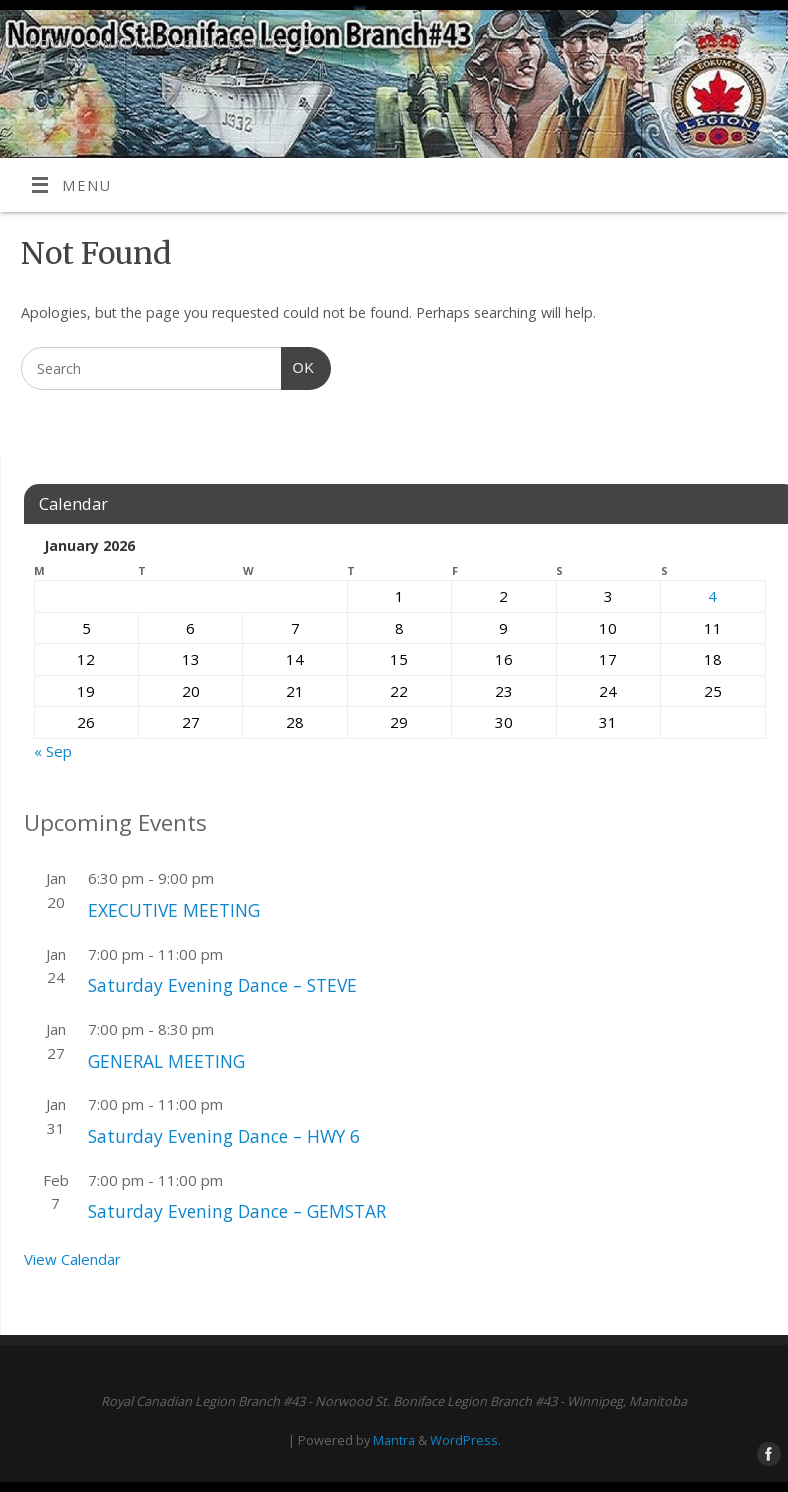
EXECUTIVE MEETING (174, 910)
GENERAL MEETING (166, 1061)
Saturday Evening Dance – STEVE (222, 985)
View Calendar (72, 1259)
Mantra (394, 1440)
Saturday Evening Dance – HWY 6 (224, 1136)
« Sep (53, 751)
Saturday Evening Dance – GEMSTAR (237, 1211)
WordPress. (465, 1440)
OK (298, 365)
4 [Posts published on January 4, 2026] (712, 596)
